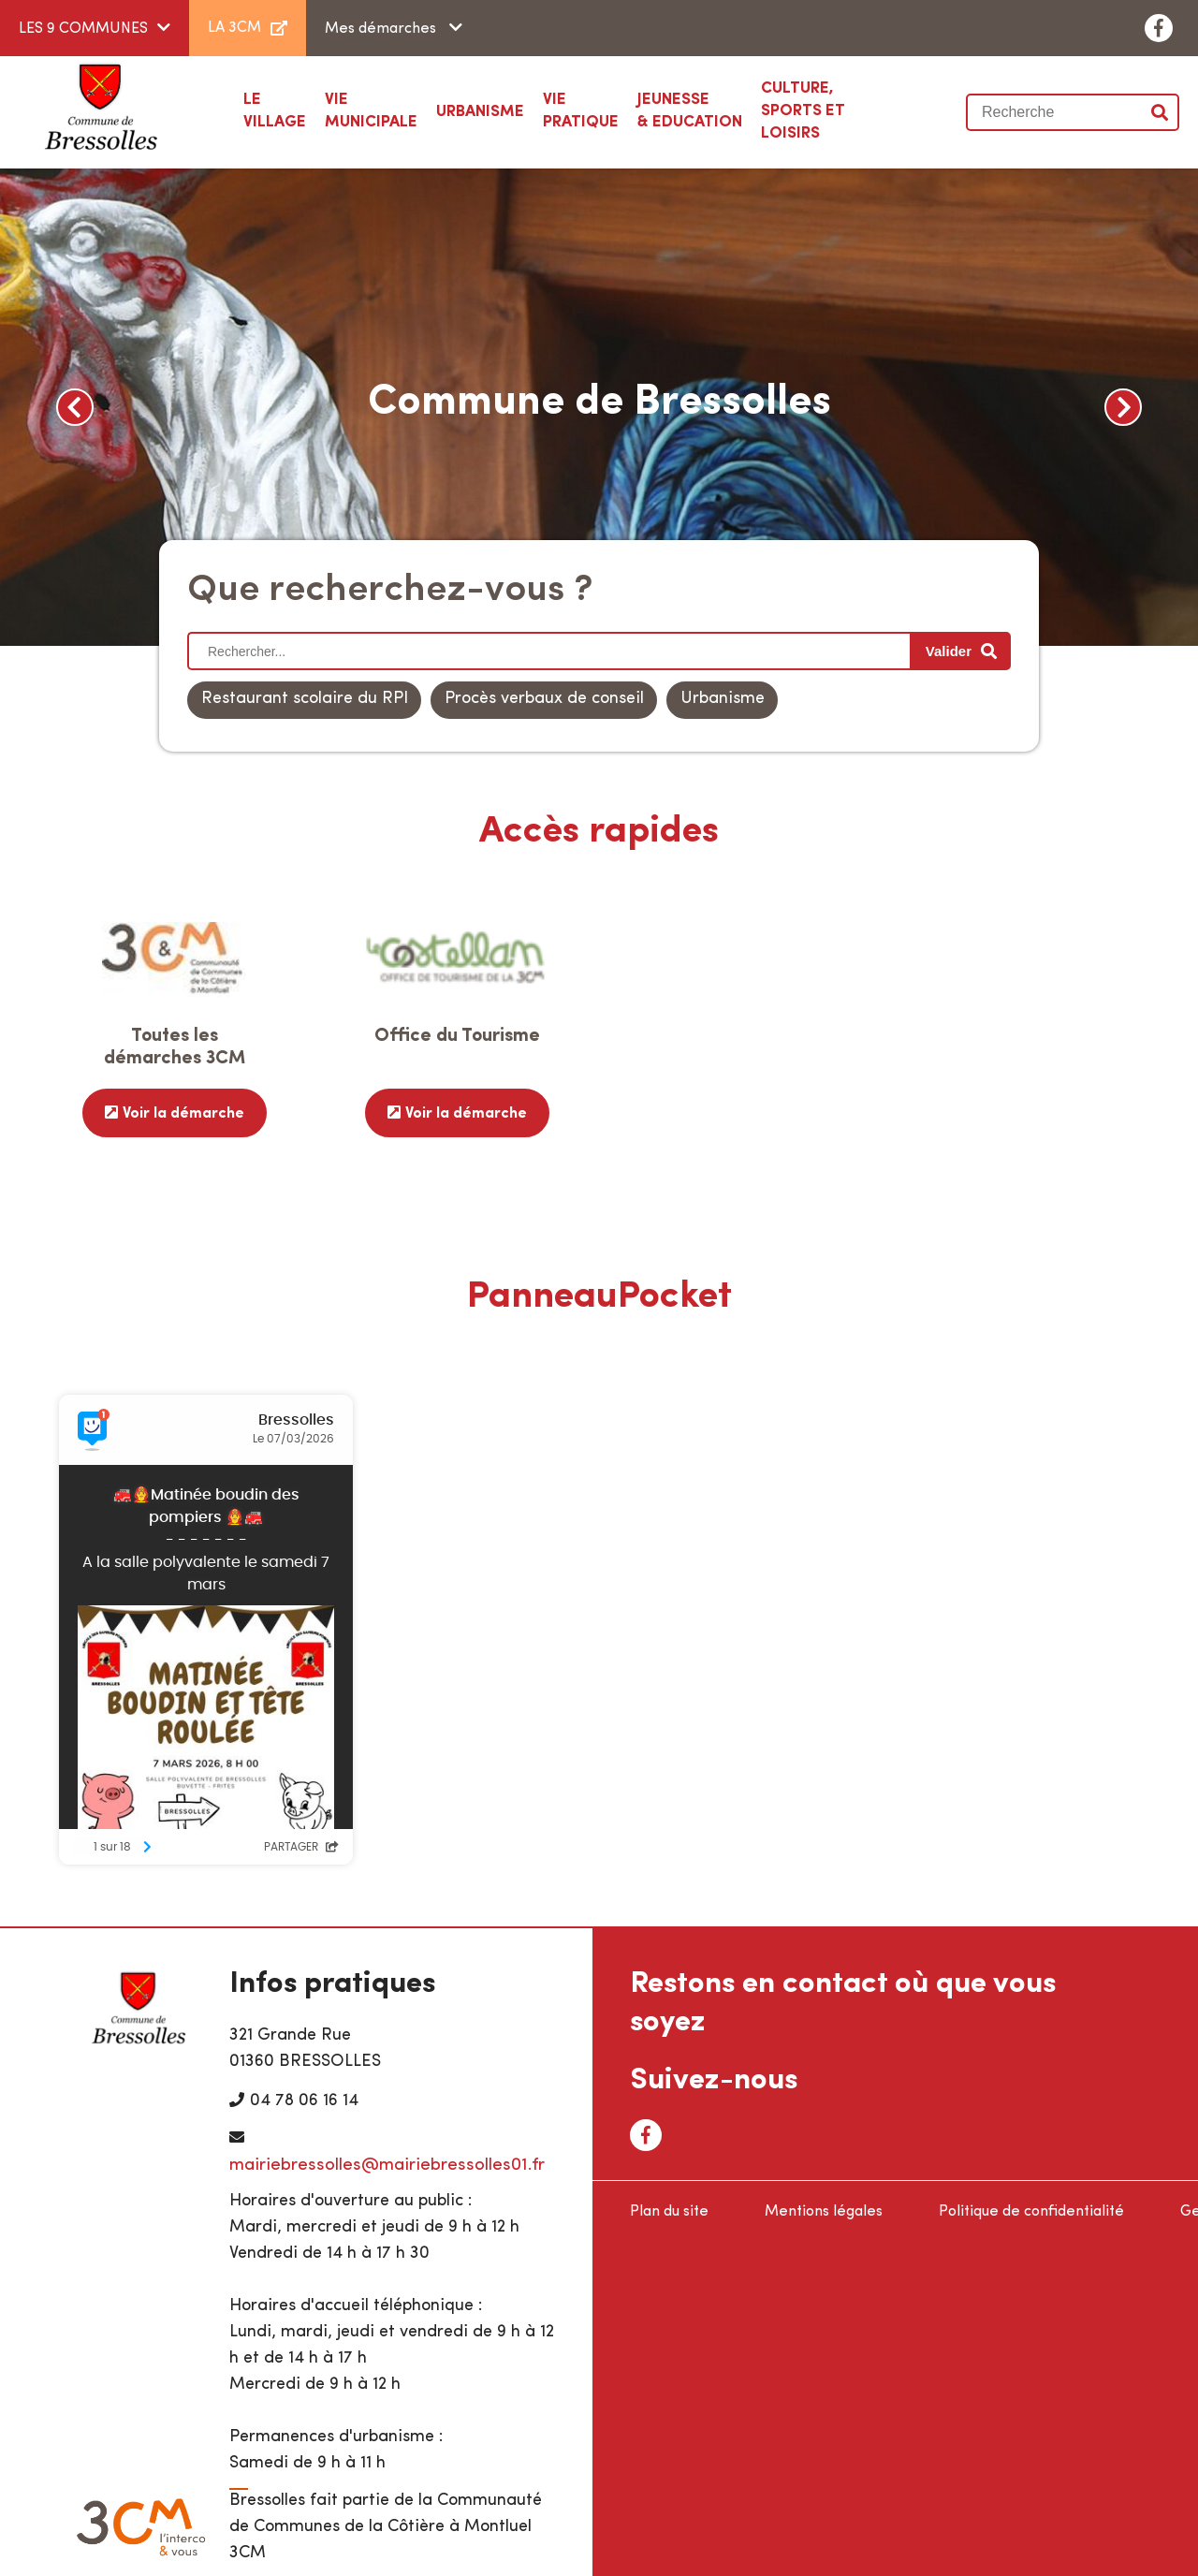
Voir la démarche (183, 1112)
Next (1123, 407)
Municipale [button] (371, 109)
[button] (480, 112)
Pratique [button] (581, 109)
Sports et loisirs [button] (826, 109)
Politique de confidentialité (1031, 2209)
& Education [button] (689, 109)
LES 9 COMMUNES (83, 29)
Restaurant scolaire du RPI (304, 699)
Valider (1160, 112)
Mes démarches (382, 29)
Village (274, 109)
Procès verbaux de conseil (544, 699)
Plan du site (669, 2209)
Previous (75, 407)
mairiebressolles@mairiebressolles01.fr (387, 2163)
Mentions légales (824, 2209)
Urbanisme (722, 699)
